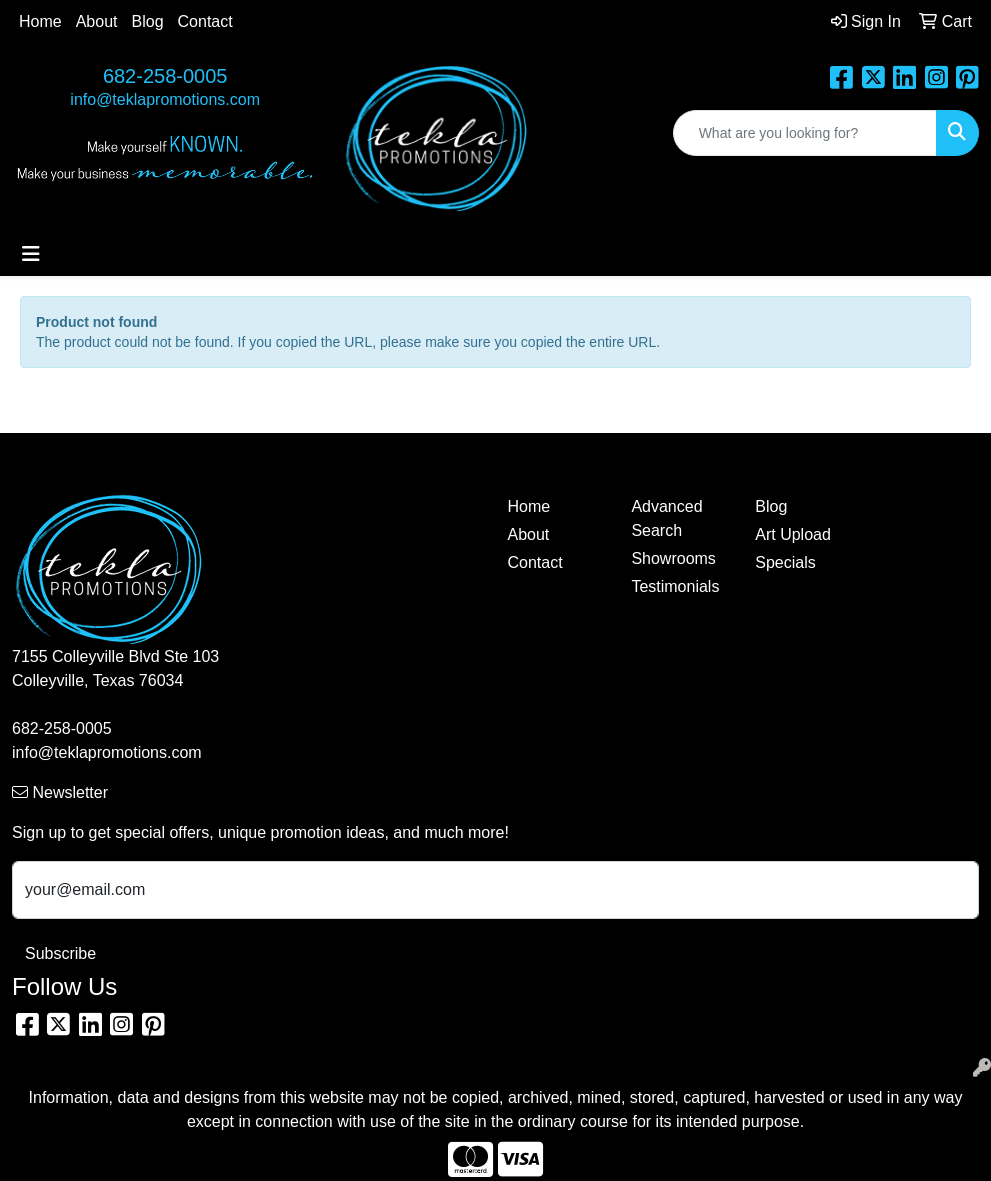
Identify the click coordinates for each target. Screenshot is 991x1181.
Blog (148, 21)
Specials (785, 562)
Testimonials (675, 586)
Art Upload (793, 534)
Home (40, 21)
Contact (205, 21)
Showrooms (673, 558)
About (97, 21)
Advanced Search (666, 518)
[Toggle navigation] (31, 254)
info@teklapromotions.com (165, 99)
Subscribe (60, 953)
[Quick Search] (805, 133)
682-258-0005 (165, 76)
